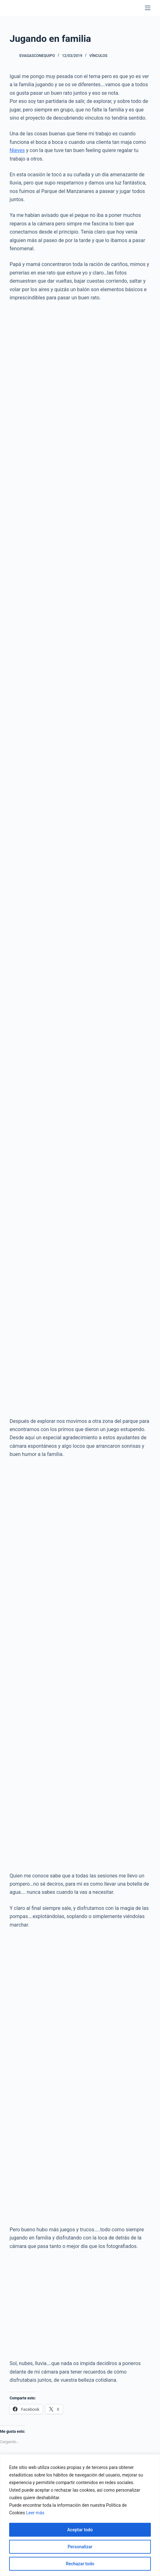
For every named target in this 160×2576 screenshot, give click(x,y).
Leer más (35, 2512)
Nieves (17, 150)
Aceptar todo (80, 2529)
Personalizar (80, 2546)
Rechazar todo (80, 2563)
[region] (80, 2515)
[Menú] (148, 8)
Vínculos (98, 56)
